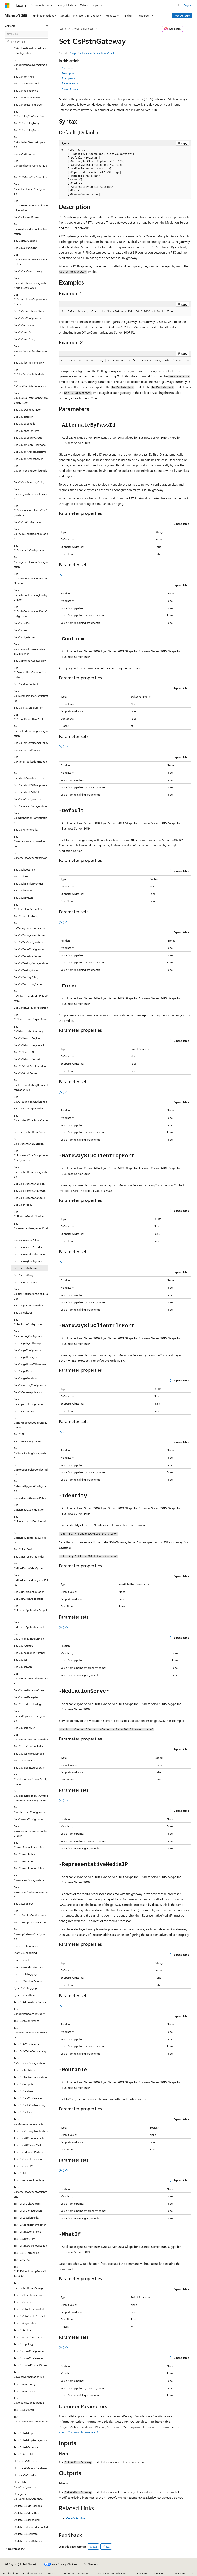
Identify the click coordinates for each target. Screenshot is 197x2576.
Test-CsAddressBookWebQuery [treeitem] (29, 2011)
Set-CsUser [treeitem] (20, 1659)
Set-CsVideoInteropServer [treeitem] (29, 1767)
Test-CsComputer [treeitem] (24, 2084)
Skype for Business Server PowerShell (92, 53)
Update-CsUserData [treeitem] (26, 2534)
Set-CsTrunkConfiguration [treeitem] (29, 1592)
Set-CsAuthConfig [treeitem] (24, 154)
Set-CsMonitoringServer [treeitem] (28, 984)
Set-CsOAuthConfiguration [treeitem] (30, 1066)
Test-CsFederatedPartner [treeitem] (28, 2152)
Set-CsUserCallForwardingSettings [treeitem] (31, 1678)
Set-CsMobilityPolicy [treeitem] (26, 977)
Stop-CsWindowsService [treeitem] (28, 1981)
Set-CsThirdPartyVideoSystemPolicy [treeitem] (31, 1579)
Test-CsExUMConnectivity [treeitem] (29, 2138)
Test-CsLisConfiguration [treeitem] (28, 2210)
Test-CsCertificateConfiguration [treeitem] (29, 2060)
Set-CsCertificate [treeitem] (24, 325)
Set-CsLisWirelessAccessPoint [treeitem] (28, 907)
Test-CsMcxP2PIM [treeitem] (24, 2238)
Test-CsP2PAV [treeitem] (22, 2259)
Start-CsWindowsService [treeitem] (28, 1967)
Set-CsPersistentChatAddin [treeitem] (30, 1132)
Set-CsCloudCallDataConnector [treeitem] (30, 384)
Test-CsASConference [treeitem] (26, 2021)
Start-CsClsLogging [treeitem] (25, 1953)
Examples (69, 78)
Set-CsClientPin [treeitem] (23, 332)
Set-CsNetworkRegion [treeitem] (27, 1038)
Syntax (67, 68)
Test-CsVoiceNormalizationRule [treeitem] (29, 2374)
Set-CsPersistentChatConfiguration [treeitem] (30, 1171)
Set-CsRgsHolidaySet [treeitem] (26, 1357)
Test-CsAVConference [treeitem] (26, 2044)
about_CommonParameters (77, 2432)
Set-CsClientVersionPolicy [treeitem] (29, 362)
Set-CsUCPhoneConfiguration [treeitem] (29, 1636)
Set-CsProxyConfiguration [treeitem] (29, 1261)
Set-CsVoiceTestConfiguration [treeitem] (29, 1878)
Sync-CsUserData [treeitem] (24, 1995)
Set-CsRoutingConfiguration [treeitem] (30, 1385)
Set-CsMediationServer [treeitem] (27, 956)
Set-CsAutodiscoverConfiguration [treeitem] (30, 165)
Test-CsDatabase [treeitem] (23, 2091)
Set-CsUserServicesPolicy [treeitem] (28, 1746)
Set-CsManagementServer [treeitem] (29, 935)
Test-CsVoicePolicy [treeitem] (25, 2384)
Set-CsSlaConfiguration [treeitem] (27, 1441)
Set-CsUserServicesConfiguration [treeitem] (31, 1737)
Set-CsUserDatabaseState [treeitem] (29, 1690)
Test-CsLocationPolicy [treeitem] (26, 2217)
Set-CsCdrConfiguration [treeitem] (28, 318)
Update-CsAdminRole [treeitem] (26, 2513)
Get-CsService (75, 2518)
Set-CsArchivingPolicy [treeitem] (27, 123)
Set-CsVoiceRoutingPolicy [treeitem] (29, 1868)
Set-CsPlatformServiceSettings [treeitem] (29, 1214)
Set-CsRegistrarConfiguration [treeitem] (28, 1322)
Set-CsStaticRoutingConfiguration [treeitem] (30, 1453)
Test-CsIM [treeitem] (20, 2173)
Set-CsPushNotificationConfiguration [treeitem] (31, 1293)
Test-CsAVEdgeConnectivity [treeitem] (30, 2051)
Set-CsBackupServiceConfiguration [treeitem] (30, 188)
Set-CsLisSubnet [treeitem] (23, 890)
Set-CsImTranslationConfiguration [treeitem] (30, 817)
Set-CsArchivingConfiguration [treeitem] (29, 114)
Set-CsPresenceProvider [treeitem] (28, 1247)
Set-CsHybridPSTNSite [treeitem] (27, 792)
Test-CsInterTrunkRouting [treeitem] (29, 2180)
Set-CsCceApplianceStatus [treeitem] (29, 311)
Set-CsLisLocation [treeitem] (24, 869)
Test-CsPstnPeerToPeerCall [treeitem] (29, 2316)
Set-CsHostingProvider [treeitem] (27, 750)
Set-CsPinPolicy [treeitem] (23, 1204)
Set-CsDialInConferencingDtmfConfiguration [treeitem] (30, 611)
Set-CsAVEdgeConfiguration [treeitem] (30, 177)
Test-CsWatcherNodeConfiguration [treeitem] (31, 2421)
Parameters (70, 83)
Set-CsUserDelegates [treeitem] (26, 1697)
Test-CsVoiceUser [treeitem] (24, 2410)
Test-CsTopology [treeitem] (23, 2344)
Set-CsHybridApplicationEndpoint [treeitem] (31, 761)
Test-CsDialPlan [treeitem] (23, 2112)
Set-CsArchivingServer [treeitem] (27, 130)
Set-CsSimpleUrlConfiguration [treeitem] (29, 1401)
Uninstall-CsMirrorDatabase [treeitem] (30, 2468)
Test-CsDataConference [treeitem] (28, 2098)
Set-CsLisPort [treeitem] (22, 876)
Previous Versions (33, 2573)
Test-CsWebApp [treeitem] (23, 2433)
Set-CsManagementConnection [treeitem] (30, 926)
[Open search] (179, 5)
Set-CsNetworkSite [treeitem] (25, 1052)
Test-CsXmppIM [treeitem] (23, 2454)
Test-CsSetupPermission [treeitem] (28, 2337)
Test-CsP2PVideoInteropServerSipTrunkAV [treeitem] (31, 2271)
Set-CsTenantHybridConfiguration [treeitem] (30, 1521)
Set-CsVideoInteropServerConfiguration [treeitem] (30, 1779)
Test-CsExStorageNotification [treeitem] (31, 2131)
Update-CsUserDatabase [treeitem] (28, 2541)
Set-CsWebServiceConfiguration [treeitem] (30, 1913)
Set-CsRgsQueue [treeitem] (24, 1371)
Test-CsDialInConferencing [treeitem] (29, 2105)
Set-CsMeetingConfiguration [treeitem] (31, 963)
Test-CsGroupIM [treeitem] (23, 2166)
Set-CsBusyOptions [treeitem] (25, 240)
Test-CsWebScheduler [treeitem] (26, 2447)
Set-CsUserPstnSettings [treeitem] (28, 1704)
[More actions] (187, 29)
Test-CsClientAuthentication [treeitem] (30, 2077)
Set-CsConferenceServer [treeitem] (28, 459)
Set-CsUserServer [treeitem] (24, 1728)
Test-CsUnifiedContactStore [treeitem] (30, 2365)
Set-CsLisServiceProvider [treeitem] (28, 883)
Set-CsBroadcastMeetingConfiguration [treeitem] (31, 228)
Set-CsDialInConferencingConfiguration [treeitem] (30, 594)
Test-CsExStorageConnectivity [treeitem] (28, 2121)
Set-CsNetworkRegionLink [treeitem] (29, 1045)
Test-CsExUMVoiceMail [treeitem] (27, 2145)
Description (68, 73)
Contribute (67, 2573)
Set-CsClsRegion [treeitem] (23, 416)
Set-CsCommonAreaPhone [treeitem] (30, 445)
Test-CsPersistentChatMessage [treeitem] (29, 2285)
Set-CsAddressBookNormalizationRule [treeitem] (30, 64)
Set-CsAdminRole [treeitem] (24, 76)
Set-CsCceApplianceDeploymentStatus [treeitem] (30, 299)
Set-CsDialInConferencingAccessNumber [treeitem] (30, 578)
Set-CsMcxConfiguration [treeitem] (28, 942)
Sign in (188, 5)
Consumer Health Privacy (109, 2573)
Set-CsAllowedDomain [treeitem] (27, 83)
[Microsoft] (7, 5)
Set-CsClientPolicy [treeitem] (24, 339)
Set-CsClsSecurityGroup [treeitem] (28, 437)
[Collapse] (47, 25)
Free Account (182, 15)
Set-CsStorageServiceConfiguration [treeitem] (31, 1469)
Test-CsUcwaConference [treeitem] (28, 2358)
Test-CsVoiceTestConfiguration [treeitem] (29, 2400)
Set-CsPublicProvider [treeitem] (26, 1282)
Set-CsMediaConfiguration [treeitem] (29, 949)
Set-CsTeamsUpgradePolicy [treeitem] (30, 1498)
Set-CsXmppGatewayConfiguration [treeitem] (30, 1934)
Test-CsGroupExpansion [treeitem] (28, 2159)
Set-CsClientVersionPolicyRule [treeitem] (29, 372)
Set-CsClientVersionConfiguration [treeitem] (30, 350)
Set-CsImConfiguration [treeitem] (27, 799)
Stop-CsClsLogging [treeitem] (25, 1974)
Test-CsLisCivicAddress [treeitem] (27, 2203)
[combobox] (26, 34)
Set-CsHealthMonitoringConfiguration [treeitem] (31, 731)
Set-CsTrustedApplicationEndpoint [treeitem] (30, 1610)
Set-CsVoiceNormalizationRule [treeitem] (29, 1845)
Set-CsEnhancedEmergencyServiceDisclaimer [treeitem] (30, 648)
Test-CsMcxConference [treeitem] (27, 2231)
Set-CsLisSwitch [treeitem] (23, 897)
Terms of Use (139, 2573)
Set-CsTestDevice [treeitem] (24, 1549)
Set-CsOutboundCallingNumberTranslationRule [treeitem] (31, 1085)
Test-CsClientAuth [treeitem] (24, 2070)
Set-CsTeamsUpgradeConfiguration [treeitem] (30, 1486)
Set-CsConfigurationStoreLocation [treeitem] (31, 493)
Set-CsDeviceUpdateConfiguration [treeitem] (31, 533)
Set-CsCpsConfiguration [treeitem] (28, 522)
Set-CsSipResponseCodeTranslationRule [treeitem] (30, 1422)
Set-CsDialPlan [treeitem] (22, 623)
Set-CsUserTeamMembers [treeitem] (29, 1753)
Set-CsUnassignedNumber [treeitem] (29, 1652)
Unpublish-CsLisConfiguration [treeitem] (25, 2484)
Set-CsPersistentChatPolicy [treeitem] (29, 1183)
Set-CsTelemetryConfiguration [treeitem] (29, 1507)
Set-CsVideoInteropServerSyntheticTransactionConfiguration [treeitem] (31, 1795)
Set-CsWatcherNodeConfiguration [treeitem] (31, 1891)
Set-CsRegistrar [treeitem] (23, 1312)
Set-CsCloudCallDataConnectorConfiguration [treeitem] (31, 397)
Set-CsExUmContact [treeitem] (26, 684)
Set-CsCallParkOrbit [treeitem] (25, 248)
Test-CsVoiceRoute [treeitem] (25, 2391)
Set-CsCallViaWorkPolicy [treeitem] (28, 271)
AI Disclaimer (10, 2573)
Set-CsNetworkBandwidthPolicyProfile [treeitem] (31, 996)
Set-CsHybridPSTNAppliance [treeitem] (31, 785)
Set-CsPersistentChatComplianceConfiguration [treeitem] (31, 1155)
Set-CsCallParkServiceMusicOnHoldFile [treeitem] (30, 259)
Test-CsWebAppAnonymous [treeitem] (30, 2440)
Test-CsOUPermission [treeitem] (26, 2253)
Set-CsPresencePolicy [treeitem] (26, 1240)
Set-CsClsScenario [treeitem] (24, 423)
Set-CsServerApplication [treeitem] (28, 1392)
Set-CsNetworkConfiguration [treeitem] (31, 1007)
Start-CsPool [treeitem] (21, 1960)
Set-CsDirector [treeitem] (22, 630)
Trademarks (158, 2573)
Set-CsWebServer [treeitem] (24, 1903)
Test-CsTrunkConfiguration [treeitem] (29, 2351)
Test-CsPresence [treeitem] (23, 2302)
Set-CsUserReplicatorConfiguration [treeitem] (30, 1715)
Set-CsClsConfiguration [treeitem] (27, 409)
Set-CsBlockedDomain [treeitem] (27, 217)
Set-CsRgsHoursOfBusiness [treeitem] (30, 1364)
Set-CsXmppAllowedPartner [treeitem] (30, 1922)
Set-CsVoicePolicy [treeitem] (24, 1854)
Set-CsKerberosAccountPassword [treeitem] (30, 857)
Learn (62, 28)
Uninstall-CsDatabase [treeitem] (26, 2461)
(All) (63, 575)
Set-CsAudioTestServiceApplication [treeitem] (30, 142)
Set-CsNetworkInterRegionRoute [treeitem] (30, 1017)
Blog (50, 2573)
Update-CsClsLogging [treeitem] (27, 2520)
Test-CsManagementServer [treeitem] (30, 2224)
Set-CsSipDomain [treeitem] (24, 1411)
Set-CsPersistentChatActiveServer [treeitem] (31, 1120)
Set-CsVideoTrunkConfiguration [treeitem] (30, 1810)
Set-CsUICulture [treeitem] (23, 1645)
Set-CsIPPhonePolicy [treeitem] (26, 829)
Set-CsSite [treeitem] (20, 1434)
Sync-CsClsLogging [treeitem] (25, 1988)
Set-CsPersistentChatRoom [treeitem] (30, 1190)
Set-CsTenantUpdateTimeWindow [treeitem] (30, 1537)
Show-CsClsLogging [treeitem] (26, 1946)
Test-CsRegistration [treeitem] (25, 2323)
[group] (125, 361)
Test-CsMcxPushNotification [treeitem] (30, 2245)
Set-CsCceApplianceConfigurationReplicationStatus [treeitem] (30, 282)
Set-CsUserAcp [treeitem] (23, 1667)
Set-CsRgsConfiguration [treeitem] (28, 1350)
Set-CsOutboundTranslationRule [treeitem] (30, 1099)
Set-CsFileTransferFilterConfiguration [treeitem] (31, 695)
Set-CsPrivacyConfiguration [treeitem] (30, 1254)
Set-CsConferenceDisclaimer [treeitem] (30, 451)
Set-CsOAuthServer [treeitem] (25, 1073)
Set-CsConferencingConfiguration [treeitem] (30, 470)
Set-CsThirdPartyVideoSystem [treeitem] (29, 1566)
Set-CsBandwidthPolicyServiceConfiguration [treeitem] (31, 205)
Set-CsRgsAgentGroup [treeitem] (27, 1343)
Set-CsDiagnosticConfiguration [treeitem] (29, 548)
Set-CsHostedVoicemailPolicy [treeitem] (31, 743)
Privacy (82, 2573)
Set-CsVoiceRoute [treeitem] (24, 1861)
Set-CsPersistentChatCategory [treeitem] (29, 1141)
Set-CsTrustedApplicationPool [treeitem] (29, 1624)
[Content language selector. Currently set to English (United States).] (20, 2564)
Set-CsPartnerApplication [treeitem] (29, 1108)
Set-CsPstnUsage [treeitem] (24, 1275)
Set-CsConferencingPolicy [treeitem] (29, 482)
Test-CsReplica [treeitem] (22, 2330)
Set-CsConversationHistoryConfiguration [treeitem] (30, 510)
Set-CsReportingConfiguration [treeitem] (29, 1333)
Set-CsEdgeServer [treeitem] (24, 637)
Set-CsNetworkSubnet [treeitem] (27, 1059)
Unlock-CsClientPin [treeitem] (25, 2475)
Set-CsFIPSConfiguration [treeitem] (28, 707)
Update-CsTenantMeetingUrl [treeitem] (31, 2527)
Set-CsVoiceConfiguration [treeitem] (29, 1819)
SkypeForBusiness (82, 28)
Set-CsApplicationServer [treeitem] (28, 104)
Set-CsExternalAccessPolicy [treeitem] (30, 660)
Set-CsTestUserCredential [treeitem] (29, 1556)
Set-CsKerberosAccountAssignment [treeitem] (30, 841)
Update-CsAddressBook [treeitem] (28, 2506)
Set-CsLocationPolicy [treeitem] (26, 916)
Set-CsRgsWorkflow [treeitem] (25, 1378)
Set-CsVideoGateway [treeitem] (26, 1760)
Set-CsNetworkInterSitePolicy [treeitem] (28, 1029)
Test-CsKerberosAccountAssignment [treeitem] (30, 2191)
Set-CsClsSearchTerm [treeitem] (26, 430)
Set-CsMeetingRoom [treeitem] (26, 970)
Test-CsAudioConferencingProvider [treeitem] (30, 2032)
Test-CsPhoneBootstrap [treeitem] (28, 2295)
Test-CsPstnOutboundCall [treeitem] (29, 2309)
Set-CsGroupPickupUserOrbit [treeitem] (29, 717)
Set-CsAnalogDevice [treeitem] (26, 90)
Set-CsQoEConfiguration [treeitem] (28, 1305)
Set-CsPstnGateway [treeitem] (25, 1268)
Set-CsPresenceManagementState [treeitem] (31, 1228)
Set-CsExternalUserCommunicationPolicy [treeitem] (30, 672)
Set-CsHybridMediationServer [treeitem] (29, 775)
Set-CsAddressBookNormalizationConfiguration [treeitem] (30, 48)
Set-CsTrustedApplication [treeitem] (29, 1598)
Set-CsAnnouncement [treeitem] (27, 97)
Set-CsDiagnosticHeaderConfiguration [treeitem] (31, 561)
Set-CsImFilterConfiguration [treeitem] (30, 806)
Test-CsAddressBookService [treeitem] (30, 2002)
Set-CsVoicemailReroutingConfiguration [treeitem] (30, 1830)
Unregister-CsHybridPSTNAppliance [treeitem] (28, 2496)
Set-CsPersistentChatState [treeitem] (29, 1198)
